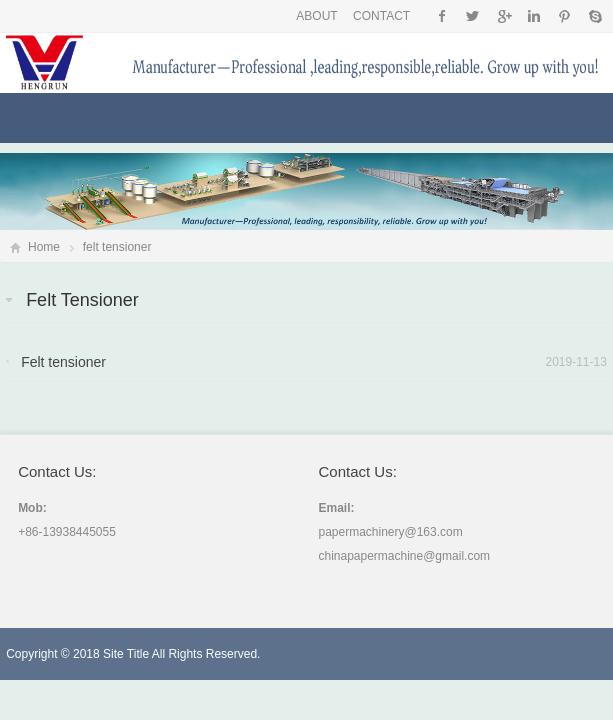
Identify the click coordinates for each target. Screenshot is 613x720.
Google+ (503, 16)
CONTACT (381, 16)
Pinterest (564, 16)
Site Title (126, 654)
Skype (594, 16)
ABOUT (316, 16)
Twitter (472, 16)
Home (44, 247)
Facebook (442, 16)
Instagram (533, 16)
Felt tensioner (63, 362)
